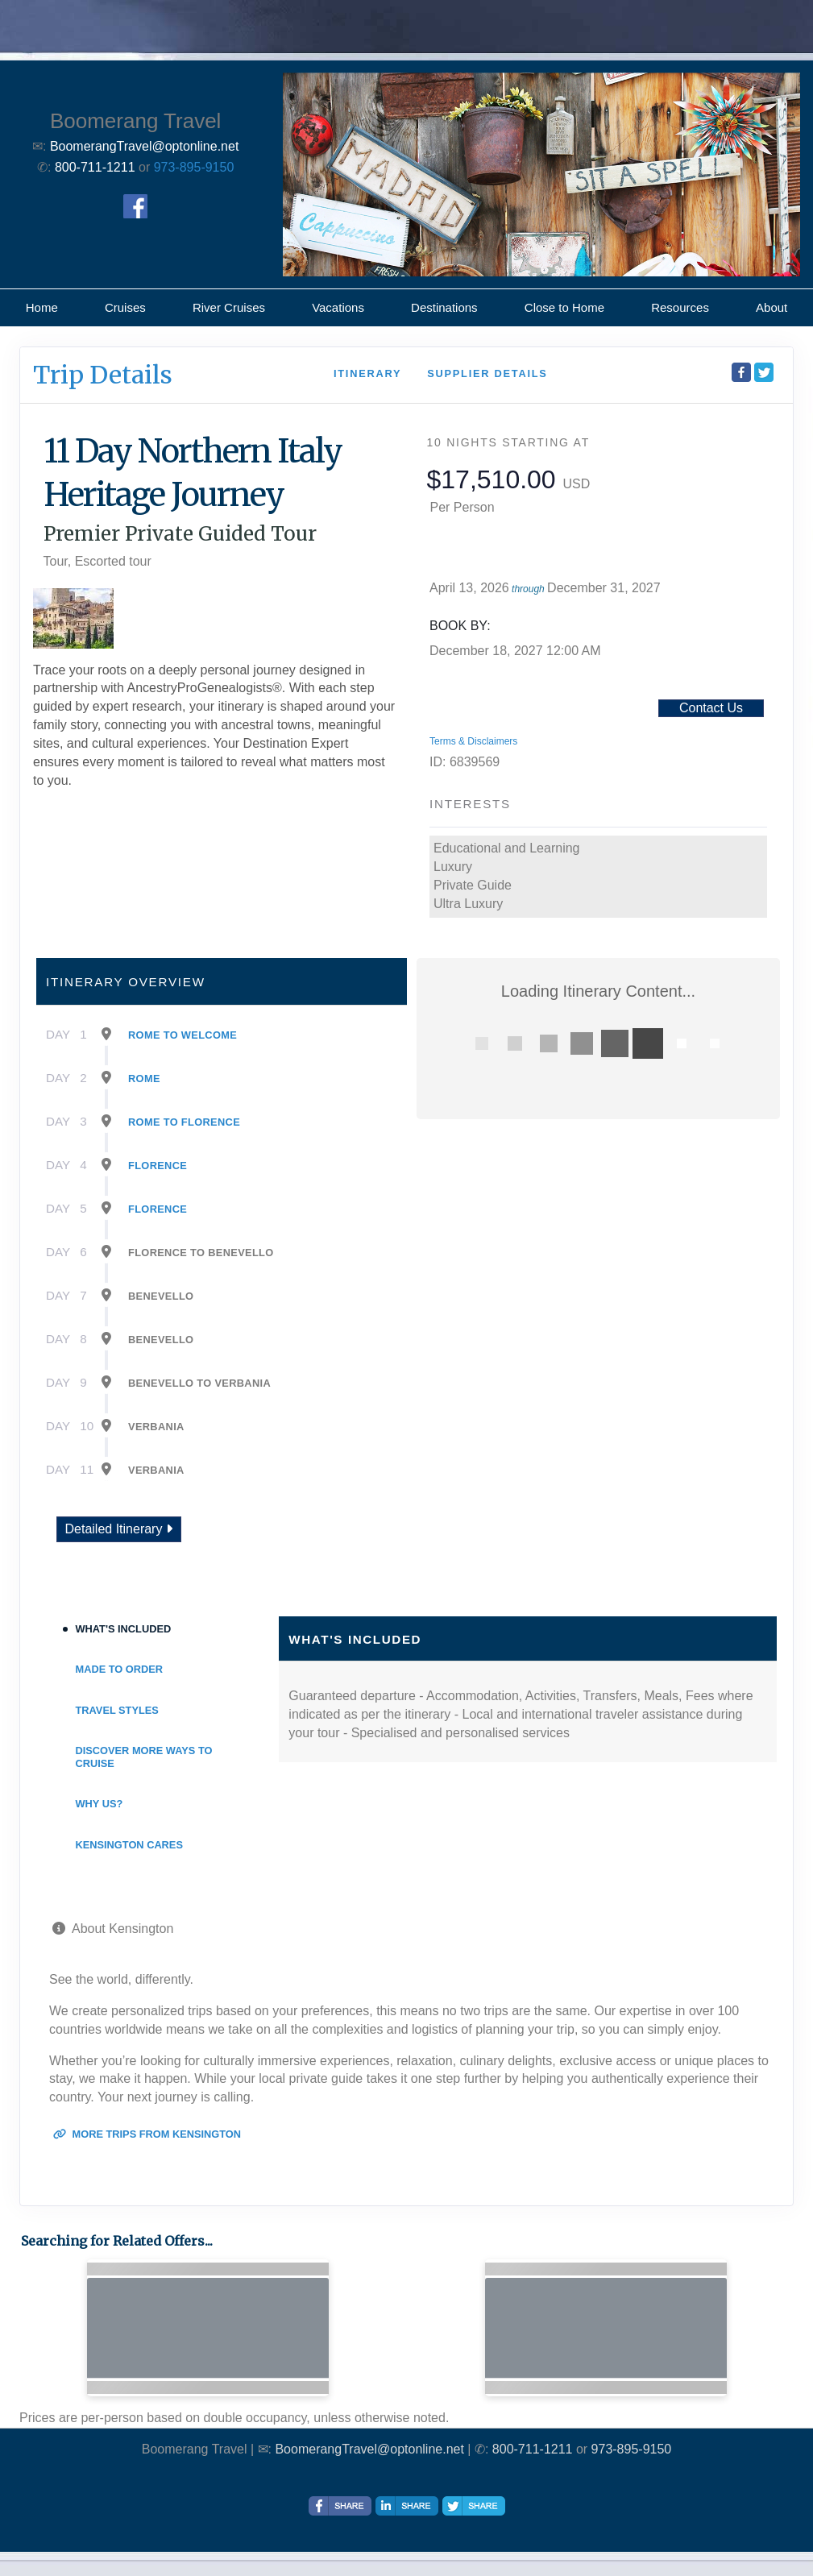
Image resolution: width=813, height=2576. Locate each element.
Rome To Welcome (182, 1035)
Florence (157, 1165)
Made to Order (120, 1669)
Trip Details (102, 374)
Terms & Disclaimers (473, 741)
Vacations (338, 307)
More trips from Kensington (147, 2134)
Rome (144, 1078)
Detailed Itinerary (118, 1529)
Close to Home (564, 307)
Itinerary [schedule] (367, 373)
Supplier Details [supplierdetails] (487, 373)
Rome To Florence (184, 1122)
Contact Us (711, 708)
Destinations (444, 307)
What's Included (124, 1629)
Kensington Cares (129, 1845)
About (771, 307)
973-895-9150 (194, 167)
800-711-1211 (532, 2449)
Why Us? (99, 1804)
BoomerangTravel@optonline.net (369, 2449)
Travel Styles (117, 1710)
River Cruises (229, 307)
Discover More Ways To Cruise (144, 1756)
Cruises (125, 307)
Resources (680, 307)
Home (42, 307)
